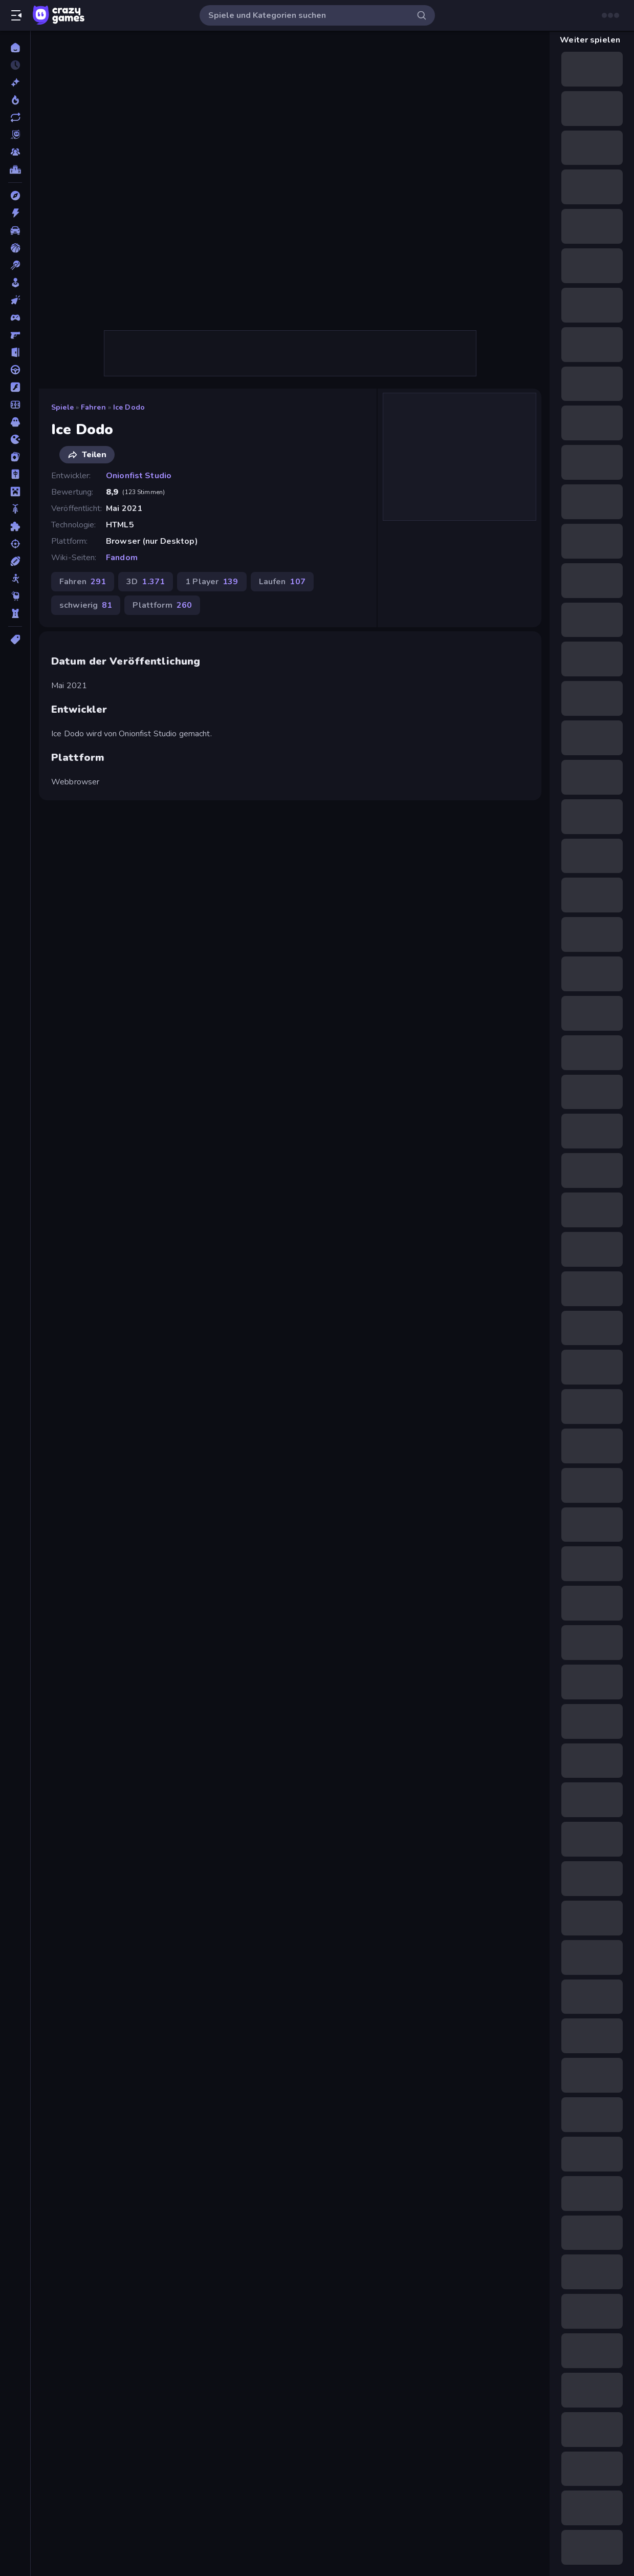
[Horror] (15, 422)
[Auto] (15, 230)
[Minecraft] (15, 491)
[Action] (15, 213)
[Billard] (15, 265)
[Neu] (15, 82)
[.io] (15, 439)
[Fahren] (15, 369)
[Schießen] (15, 543)
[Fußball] (15, 404)
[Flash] (15, 387)
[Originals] (15, 134)
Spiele (62, 407)
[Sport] (15, 561)
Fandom (122, 557)
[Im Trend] (15, 100)
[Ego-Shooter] (15, 335)
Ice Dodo (129, 407)
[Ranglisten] (15, 169)
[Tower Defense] (15, 613)
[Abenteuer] (15, 195)
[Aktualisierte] (15, 117)
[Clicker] (15, 300)
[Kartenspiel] (15, 456)
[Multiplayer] (15, 152)
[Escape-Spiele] (15, 352)
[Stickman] (15, 578)
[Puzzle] (15, 526)
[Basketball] (15, 248)
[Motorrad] (15, 509)
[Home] (15, 47)
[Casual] (15, 282)
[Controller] (15, 317)
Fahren (93, 407)
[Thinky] (15, 596)
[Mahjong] (15, 474)
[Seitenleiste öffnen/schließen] (16, 15)
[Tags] (15, 639)
